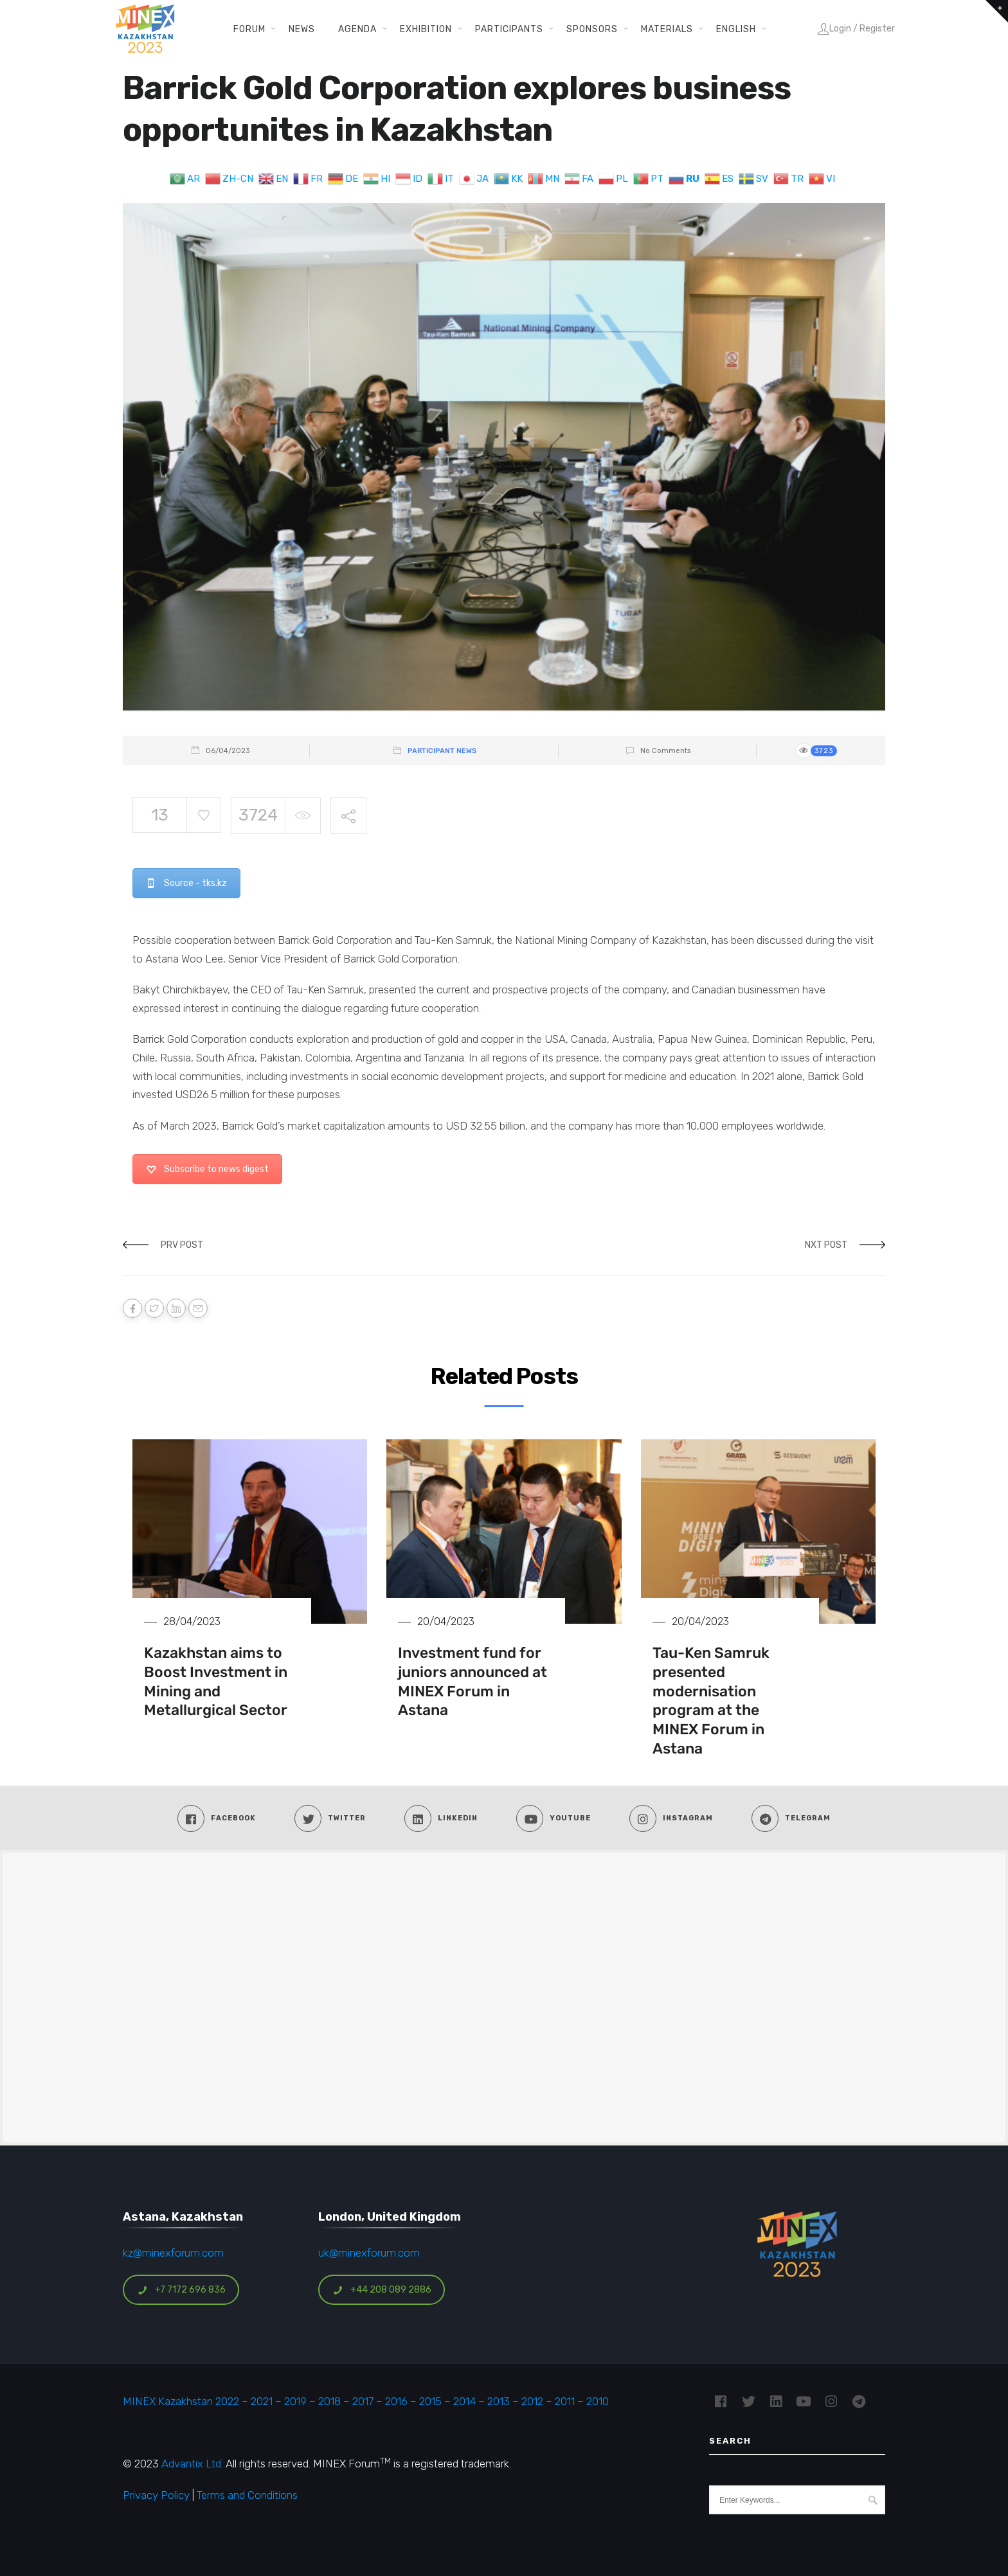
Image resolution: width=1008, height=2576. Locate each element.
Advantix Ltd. (192, 2463)
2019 (294, 2401)
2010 (597, 2401)
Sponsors (592, 29)
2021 (262, 2401)
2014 (464, 2401)
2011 (565, 2401)
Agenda (357, 29)
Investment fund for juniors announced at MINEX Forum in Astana (472, 1681)
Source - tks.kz (186, 883)
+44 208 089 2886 (381, 2289)
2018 (329, 2401)
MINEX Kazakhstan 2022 (181, 2401)
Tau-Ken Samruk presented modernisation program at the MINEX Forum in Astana (711, 1700)
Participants (509, 29)
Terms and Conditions (247, 2495)
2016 (396, 2401)
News (302, 29)
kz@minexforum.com (173, 2252)
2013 (498, 2401)
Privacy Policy (156, 2495)
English (736, 29)
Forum (249, 29)
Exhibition (426, 29)
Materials (667, 29)
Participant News (442, 751)
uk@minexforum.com (369, 2252)
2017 (363, 2401)
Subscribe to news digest (207, 1169)
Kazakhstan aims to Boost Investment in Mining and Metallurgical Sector (215, 1681)
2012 (532, 2401)
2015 (430, 2401)
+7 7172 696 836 (181, 2289)
